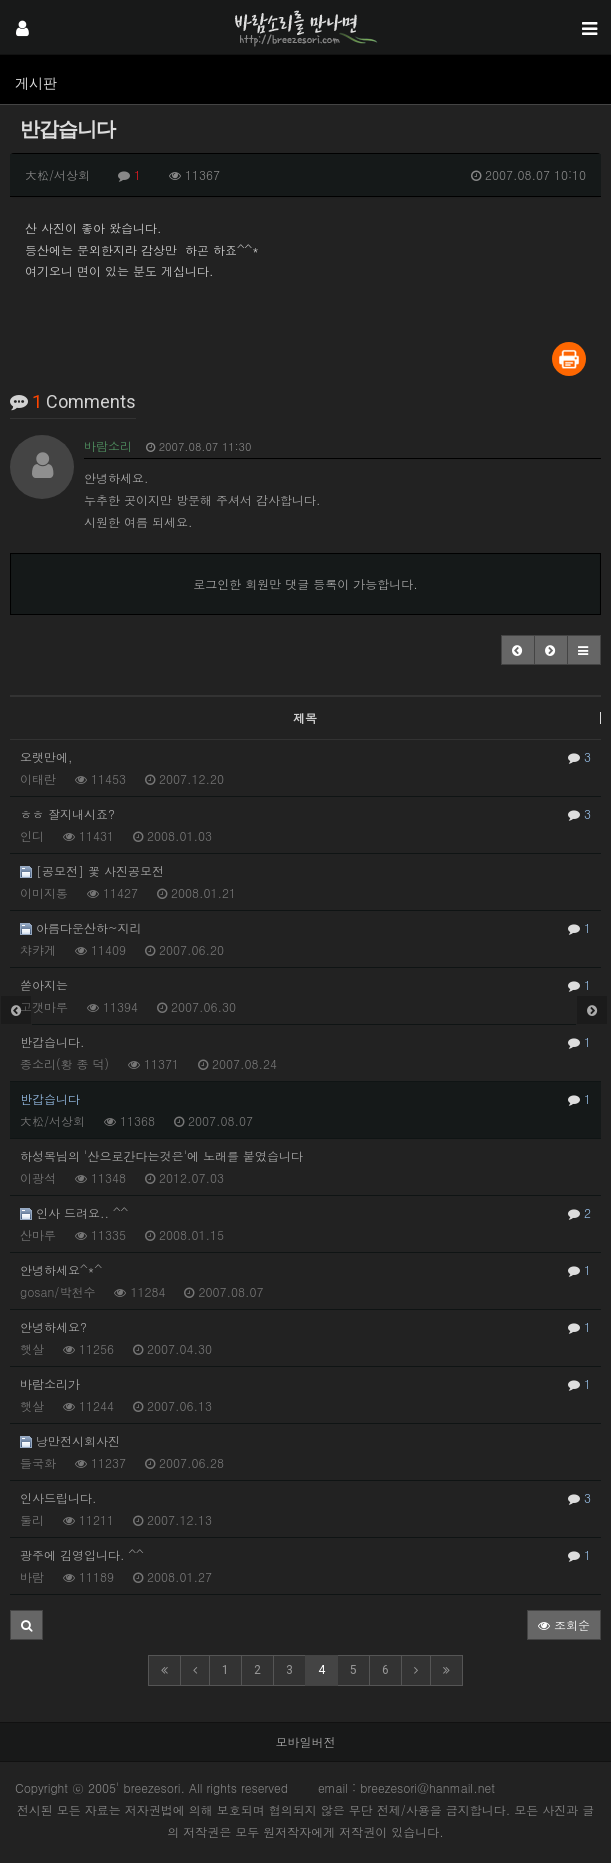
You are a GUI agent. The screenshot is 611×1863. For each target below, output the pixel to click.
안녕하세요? (305, 1327)
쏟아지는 (305, 985)
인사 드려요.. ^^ (305, 1213)
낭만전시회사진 (70, 1440)
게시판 (36, 83)
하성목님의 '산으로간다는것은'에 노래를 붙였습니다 (161, 1155)
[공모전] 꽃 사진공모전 (92, 870)
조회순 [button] (564, 1624)
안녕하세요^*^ (305, 1270)
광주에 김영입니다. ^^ (305, 1555)
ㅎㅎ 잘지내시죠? (305, 814)
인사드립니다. (305, 1498)
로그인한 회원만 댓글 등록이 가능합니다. (305, 583)
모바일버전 (306, 1741)
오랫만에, (305, 757)
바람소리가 (305, 1384)
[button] (518, 650)
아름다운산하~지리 (305, 928)
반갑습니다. (305, 1042)
